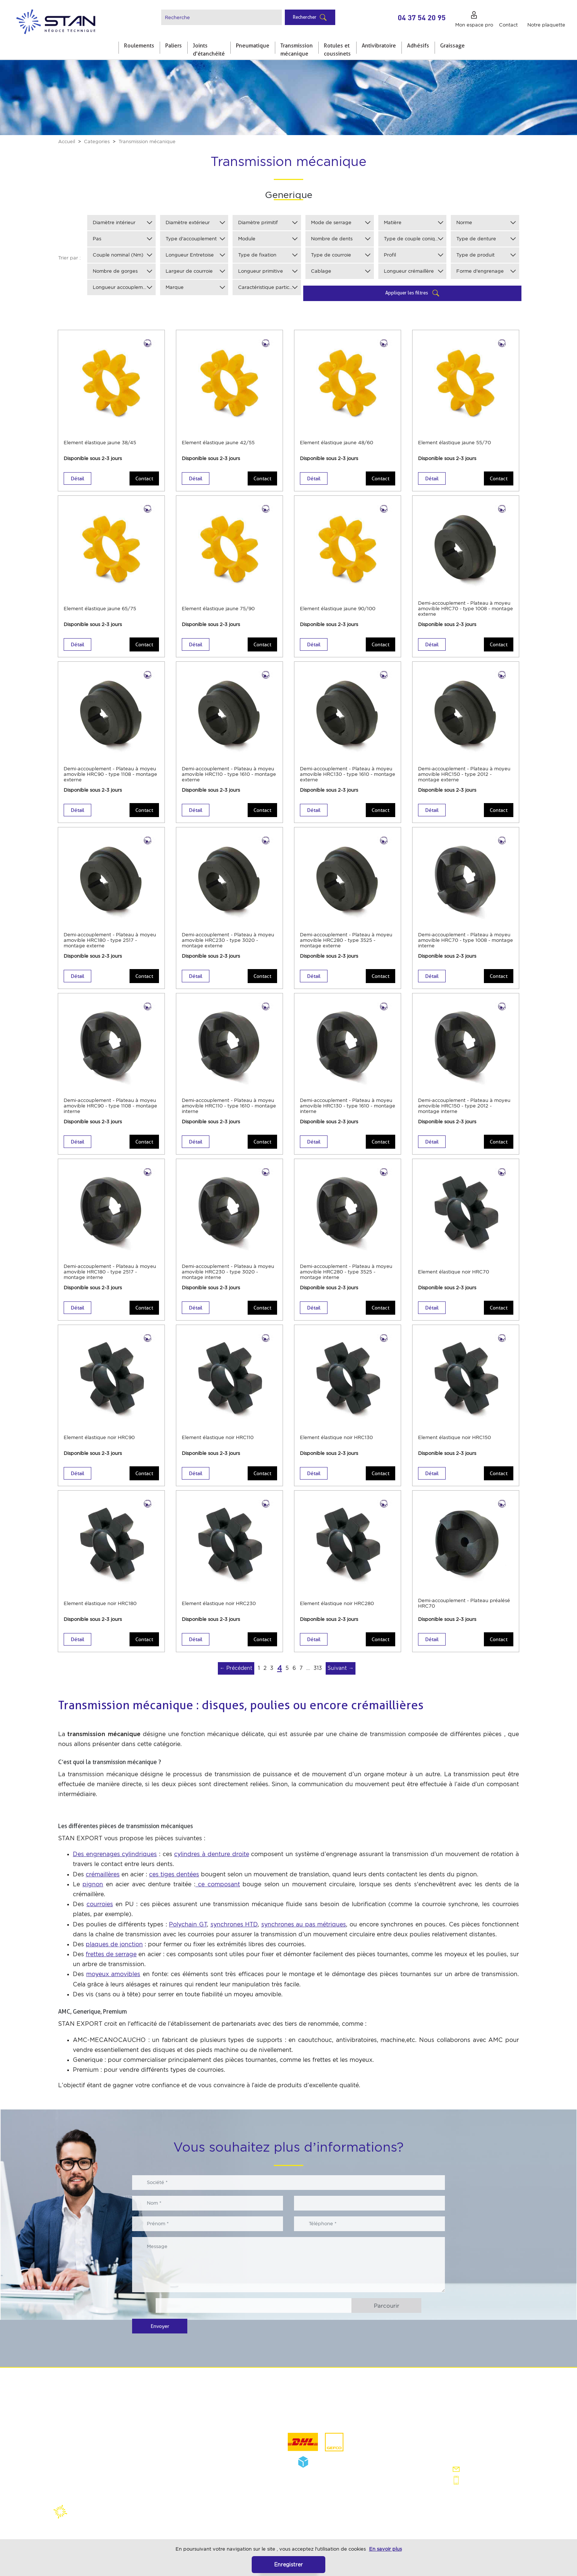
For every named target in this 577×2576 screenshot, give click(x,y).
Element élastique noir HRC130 (336, 1437)
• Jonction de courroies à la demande (219, 2460)
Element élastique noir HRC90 (99, 1437)
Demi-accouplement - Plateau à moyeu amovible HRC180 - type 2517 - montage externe (110, 940)
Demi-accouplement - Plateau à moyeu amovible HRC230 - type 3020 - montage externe (228, 940)
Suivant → (341, 1668)
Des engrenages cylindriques (115, 1854)
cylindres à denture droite (211, 1854)
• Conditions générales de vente (100, 2444)
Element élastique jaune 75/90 (218, 608)
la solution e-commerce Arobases (185, 2518)
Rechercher (304, 17)
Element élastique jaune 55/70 (454, 442)
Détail (77, 478)
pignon (92, 1884)
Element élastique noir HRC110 (218, 1437)
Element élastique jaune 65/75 (100, 608)
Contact (144, 478)
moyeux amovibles (113, 1974)
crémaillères (103, 1874)
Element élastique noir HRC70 (453, 1272)
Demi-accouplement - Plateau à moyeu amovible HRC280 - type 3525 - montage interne (346, 1272)
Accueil (66, 141)
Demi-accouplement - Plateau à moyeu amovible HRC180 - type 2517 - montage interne (110, 1272)
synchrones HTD (234, 1924)
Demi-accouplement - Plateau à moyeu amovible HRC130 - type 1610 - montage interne (347, 1106)
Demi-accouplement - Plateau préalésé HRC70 (464, 1603)
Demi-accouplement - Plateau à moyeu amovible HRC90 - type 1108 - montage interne (110, 1106)
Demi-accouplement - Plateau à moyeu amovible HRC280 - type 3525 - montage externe (346, 940)
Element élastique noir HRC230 (219, 1603)
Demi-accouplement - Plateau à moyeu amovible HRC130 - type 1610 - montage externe (347, 774)
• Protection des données (92, 2458)
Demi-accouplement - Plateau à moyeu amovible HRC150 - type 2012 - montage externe (464, 774)
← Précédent (236, 1668)
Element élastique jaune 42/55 (218, 442)
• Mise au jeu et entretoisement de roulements (215, 2443)
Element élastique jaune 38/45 (100, 442)
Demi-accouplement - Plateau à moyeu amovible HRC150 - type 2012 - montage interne (464, 1106)
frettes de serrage (111, 1954)
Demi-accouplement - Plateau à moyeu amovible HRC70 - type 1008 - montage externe (465, 608)
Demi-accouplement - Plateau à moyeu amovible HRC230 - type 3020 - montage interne (228, 1272)
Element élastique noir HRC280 (337, 1603)
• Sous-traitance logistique (205, 2474)
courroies (99, 1904)
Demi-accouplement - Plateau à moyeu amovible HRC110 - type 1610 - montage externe (229, 774)
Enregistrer (288, 2564)
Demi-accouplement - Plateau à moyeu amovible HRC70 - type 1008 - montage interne (465, 940)
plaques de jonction (114, 1944)
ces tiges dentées (174, 1874)
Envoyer (160, 2326)
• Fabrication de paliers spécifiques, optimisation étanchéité (217, 2421)
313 (318, 1668)
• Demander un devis (199, 2488)
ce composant (217, 1884)
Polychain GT (188, 1924)
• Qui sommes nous (85, 2417)
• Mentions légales (84, 2431)
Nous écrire (475, 2469)
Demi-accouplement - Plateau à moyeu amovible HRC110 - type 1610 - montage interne (229, 1106)
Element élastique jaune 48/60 (336, 442)
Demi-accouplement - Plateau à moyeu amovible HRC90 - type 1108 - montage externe (110, 774)
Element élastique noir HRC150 (454, 1437)
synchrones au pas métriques (303, 1924)
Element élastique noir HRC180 (100, 1603)
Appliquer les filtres (407, 293)
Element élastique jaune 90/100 (337, 608)
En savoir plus (385, 2549)
